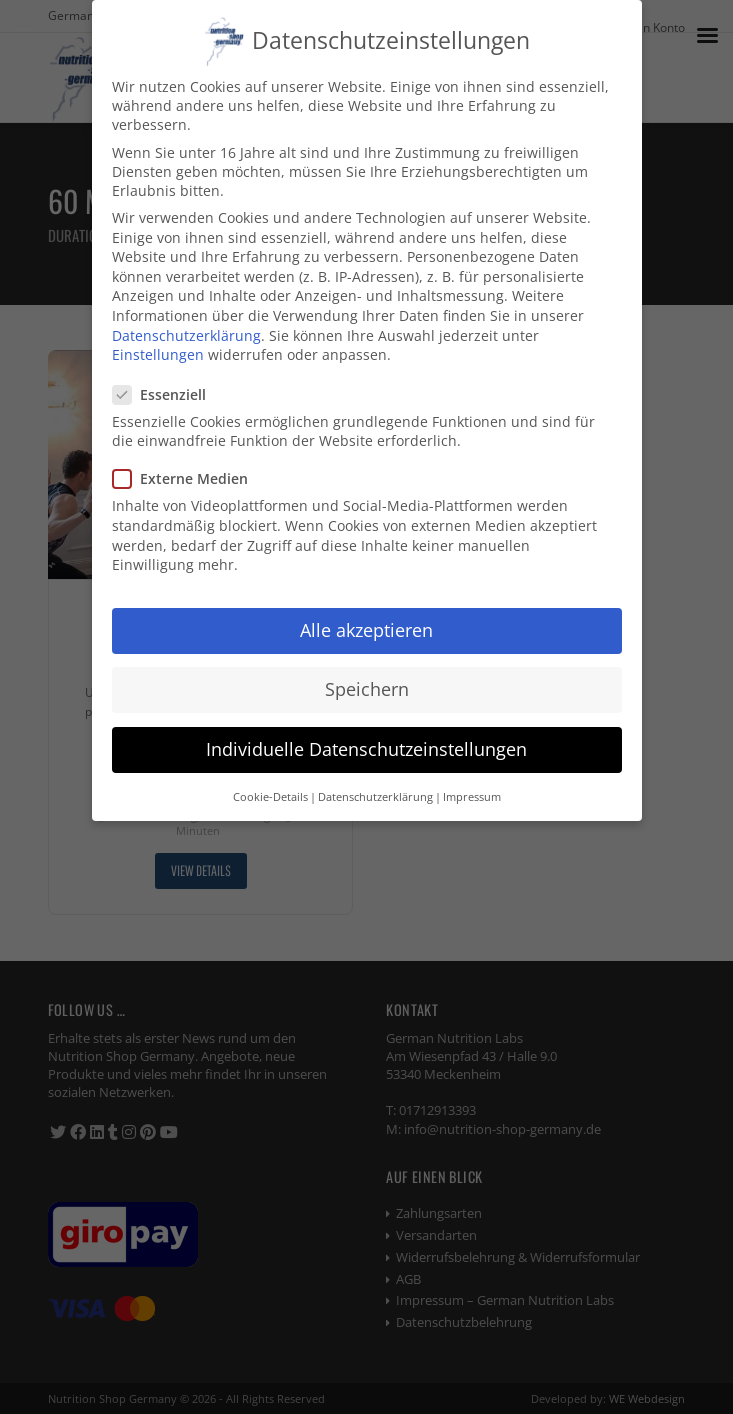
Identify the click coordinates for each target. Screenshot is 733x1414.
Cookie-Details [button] (270, 795)
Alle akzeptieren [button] (366, 629)
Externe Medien (188, 477)
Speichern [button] (367, 688)
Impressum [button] (472, 795)
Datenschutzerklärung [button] (375, 795)
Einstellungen (158, 353)
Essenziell (167, 392)
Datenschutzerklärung (186, 334)
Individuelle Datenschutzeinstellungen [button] (366, 748)
